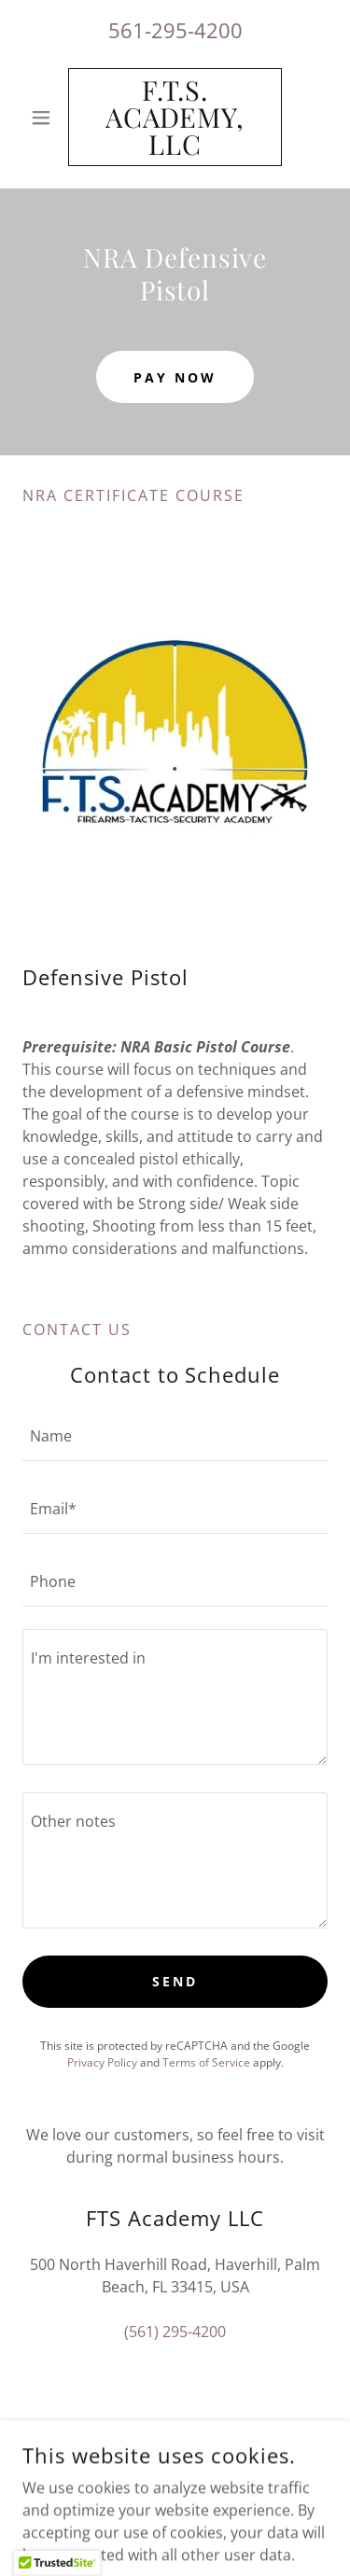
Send (175, 1981)
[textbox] (175, 1436)
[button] (45, 117)
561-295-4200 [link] (175, 30)
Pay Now (175, 377)
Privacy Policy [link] (102, 2062)
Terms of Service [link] (206, 2062)
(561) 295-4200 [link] (175, 2331)
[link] (175, 117)
